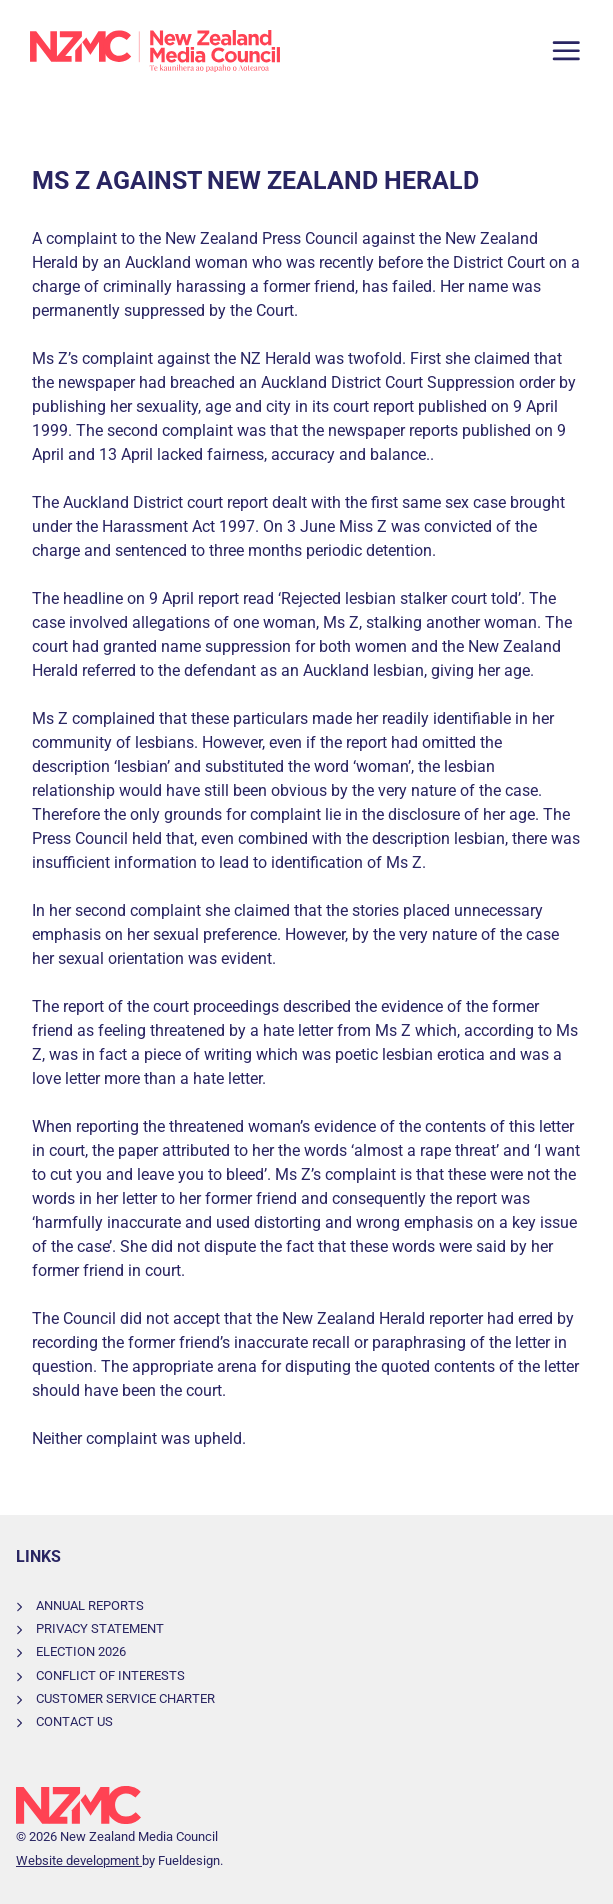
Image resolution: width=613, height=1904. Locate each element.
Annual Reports (90, 1605)
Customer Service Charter (125, 1698)
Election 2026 (81, 1651)
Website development (79, 1860)
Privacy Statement (100, 1628)
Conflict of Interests (110, 1675)
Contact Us (74, 1721)
